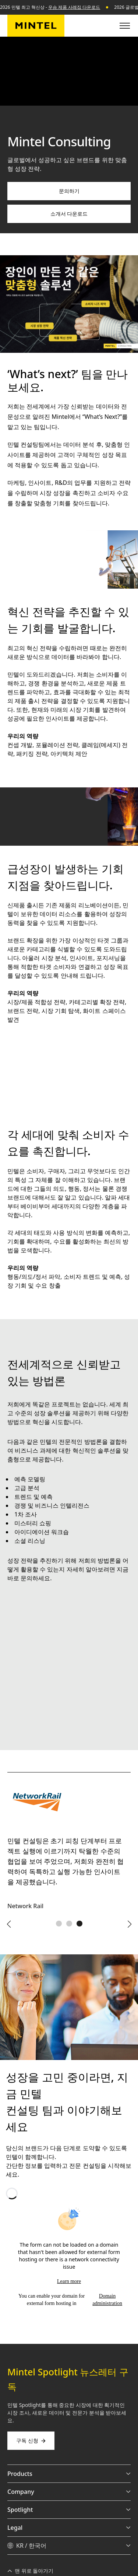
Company (69, 2492)
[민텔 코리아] (35, 26)
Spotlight (69, 2510)
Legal (69, 2528)
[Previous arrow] (9, 1924)
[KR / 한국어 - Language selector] (69, 2545)
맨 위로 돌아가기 (30, 2570)
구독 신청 (31, 2440)
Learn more (69, 2281)
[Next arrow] (129, 1924)
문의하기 (69, 190)
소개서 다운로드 (69, 213)
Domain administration (107, 2299)
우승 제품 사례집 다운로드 (74, 7)
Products (69, 2474)
